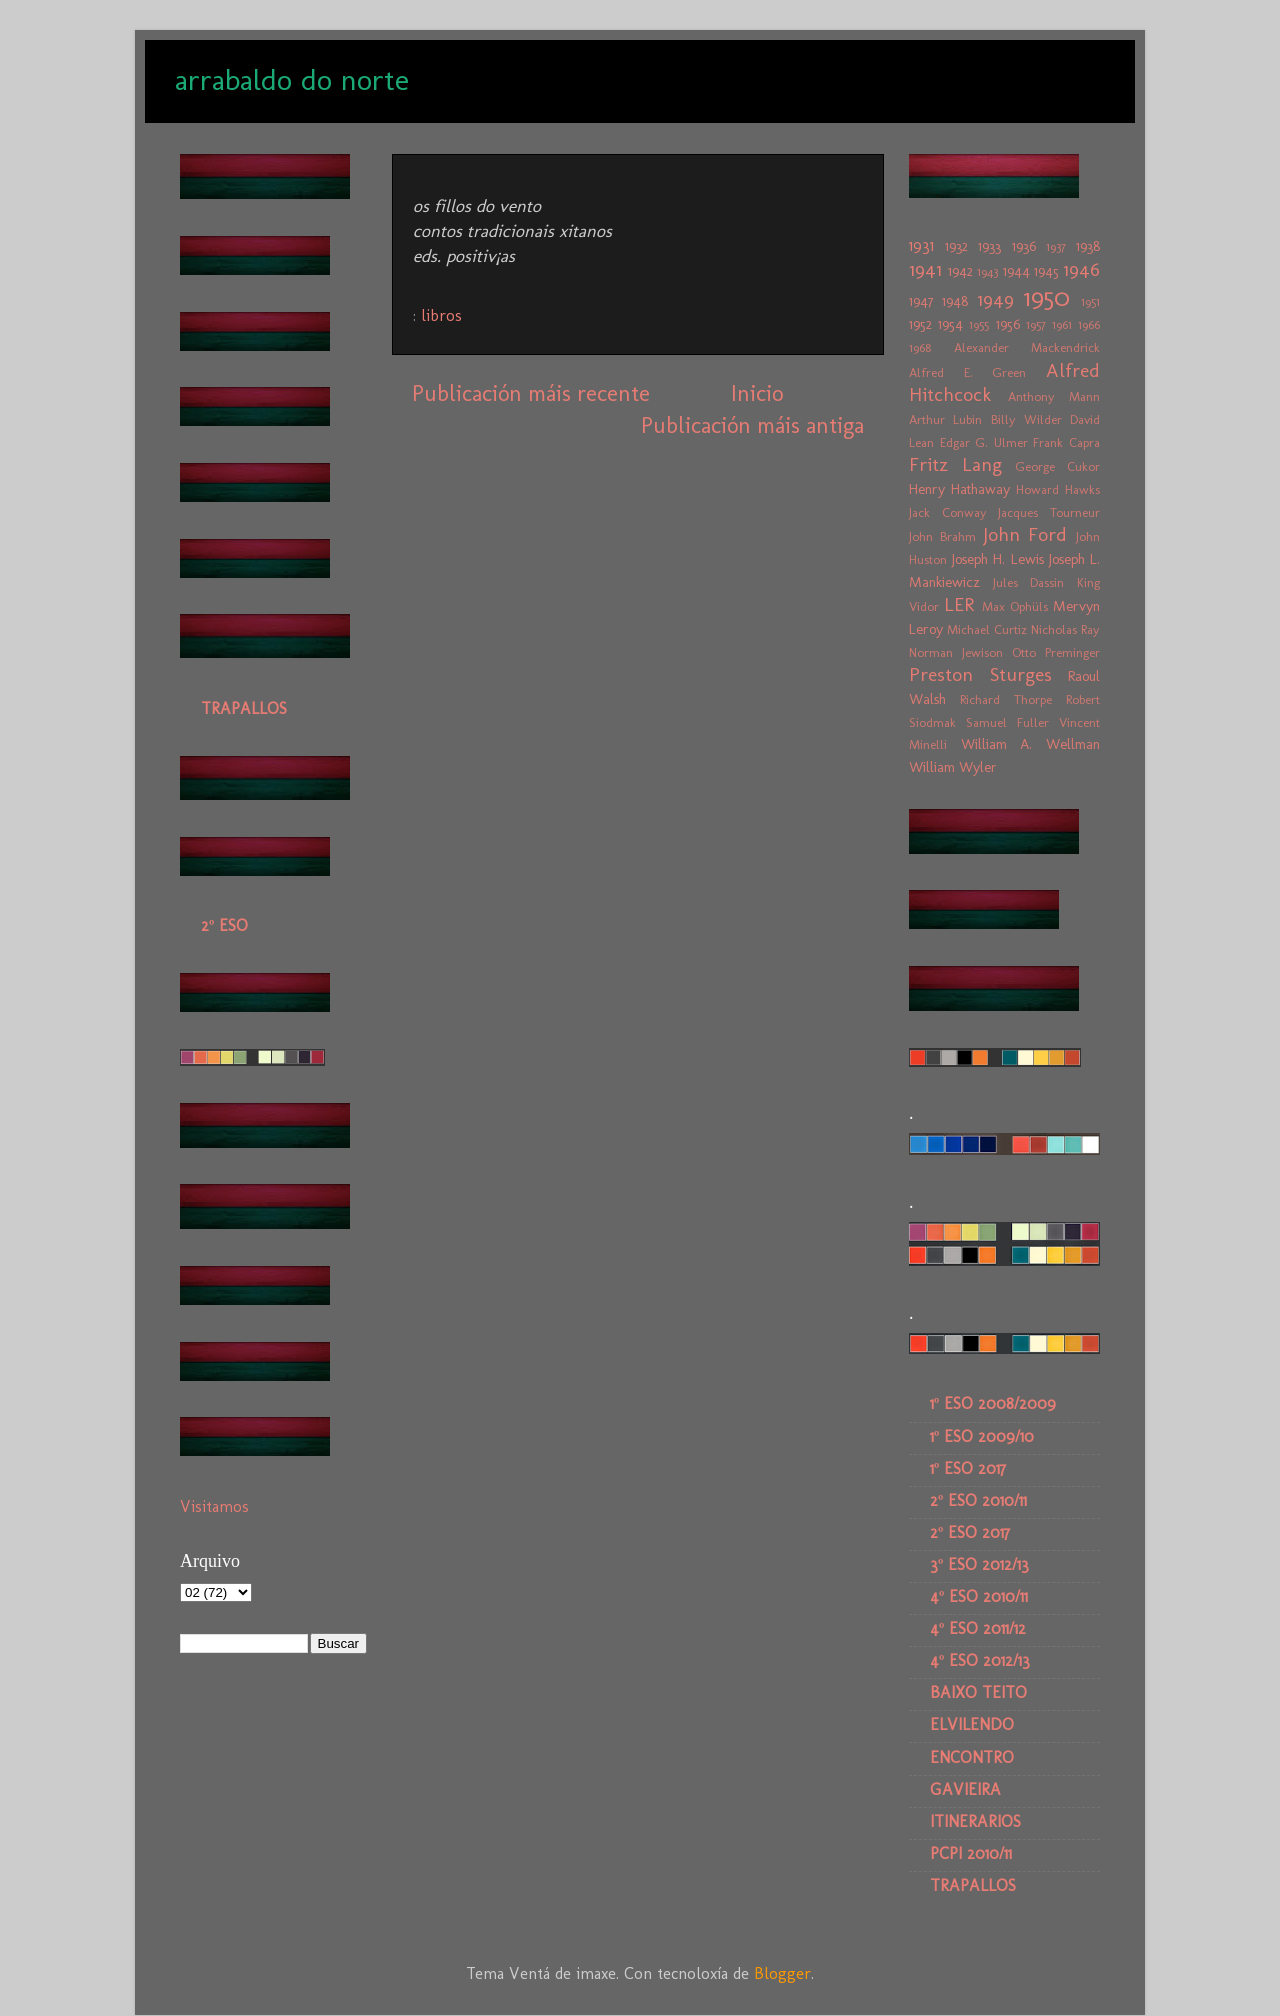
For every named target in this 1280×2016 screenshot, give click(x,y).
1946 (1081, 269)
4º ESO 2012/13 (980, 1660)
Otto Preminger (1056, 652)
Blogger (782, 1973)
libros (441, 315)
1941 (925, 269)
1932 (956, 246)
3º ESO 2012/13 (979, 1564)
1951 (1090, 301)
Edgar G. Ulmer (984, 442)
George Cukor (1057, 466)
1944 (1016, 271)
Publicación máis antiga (752, 425)
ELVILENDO (972, 1724)
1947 (921, 301)
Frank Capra (1066, 442)
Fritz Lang (955, 464)
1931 (921, 245)
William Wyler (953, 767)
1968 (920, 347)
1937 (1056, 246)
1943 (987, 271)
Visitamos (214, 1506)
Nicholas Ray (1065, 629)
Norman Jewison (956, 652)
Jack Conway (948, 512)
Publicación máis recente (531, 393)
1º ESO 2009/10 (982, 1436)
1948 (955, 301)
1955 (979, 324)
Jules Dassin (1029, 582)
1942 (960, 271)
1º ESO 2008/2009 (993, 1403)
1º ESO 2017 (968, 1468)
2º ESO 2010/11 (978, 1500)
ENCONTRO (972, 1757)
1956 (1008, 324)
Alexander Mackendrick (1027, 347)
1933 (989, 246)
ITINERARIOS (975, 1821)
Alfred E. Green (967, 372)
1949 (995, 299)
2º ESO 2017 (970, 1532)
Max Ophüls (1015, 606)
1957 (1036, 324)
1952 (920, 324)
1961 (1062, 324)
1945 (1046, 271)
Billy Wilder (1026, 419)
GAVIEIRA (965, 1789)
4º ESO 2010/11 (979, 1596)
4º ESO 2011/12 (978, 1628)
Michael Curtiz (987, 629)
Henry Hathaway (959, 489)
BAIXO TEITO (978, 1692)
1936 (1024, 246)
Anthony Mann (1054, 396)
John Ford (1025, 534)
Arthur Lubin (945, 419)
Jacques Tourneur (1049, 512)
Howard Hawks (1058, 489)
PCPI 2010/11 (971, 1853)
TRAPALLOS (244, 708)
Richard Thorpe (1006, 699)
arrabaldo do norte (292, 80)
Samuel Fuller (1007, 722)
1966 (1089, 324)
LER (959, 604)
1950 (1047, 297)
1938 (1088, 246)
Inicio (757, 393)
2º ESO (224, 925)
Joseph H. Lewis (997, 559)
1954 (950, 324)
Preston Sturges (980, 674)
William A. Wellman (1030, 744)
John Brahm (942, 536)
